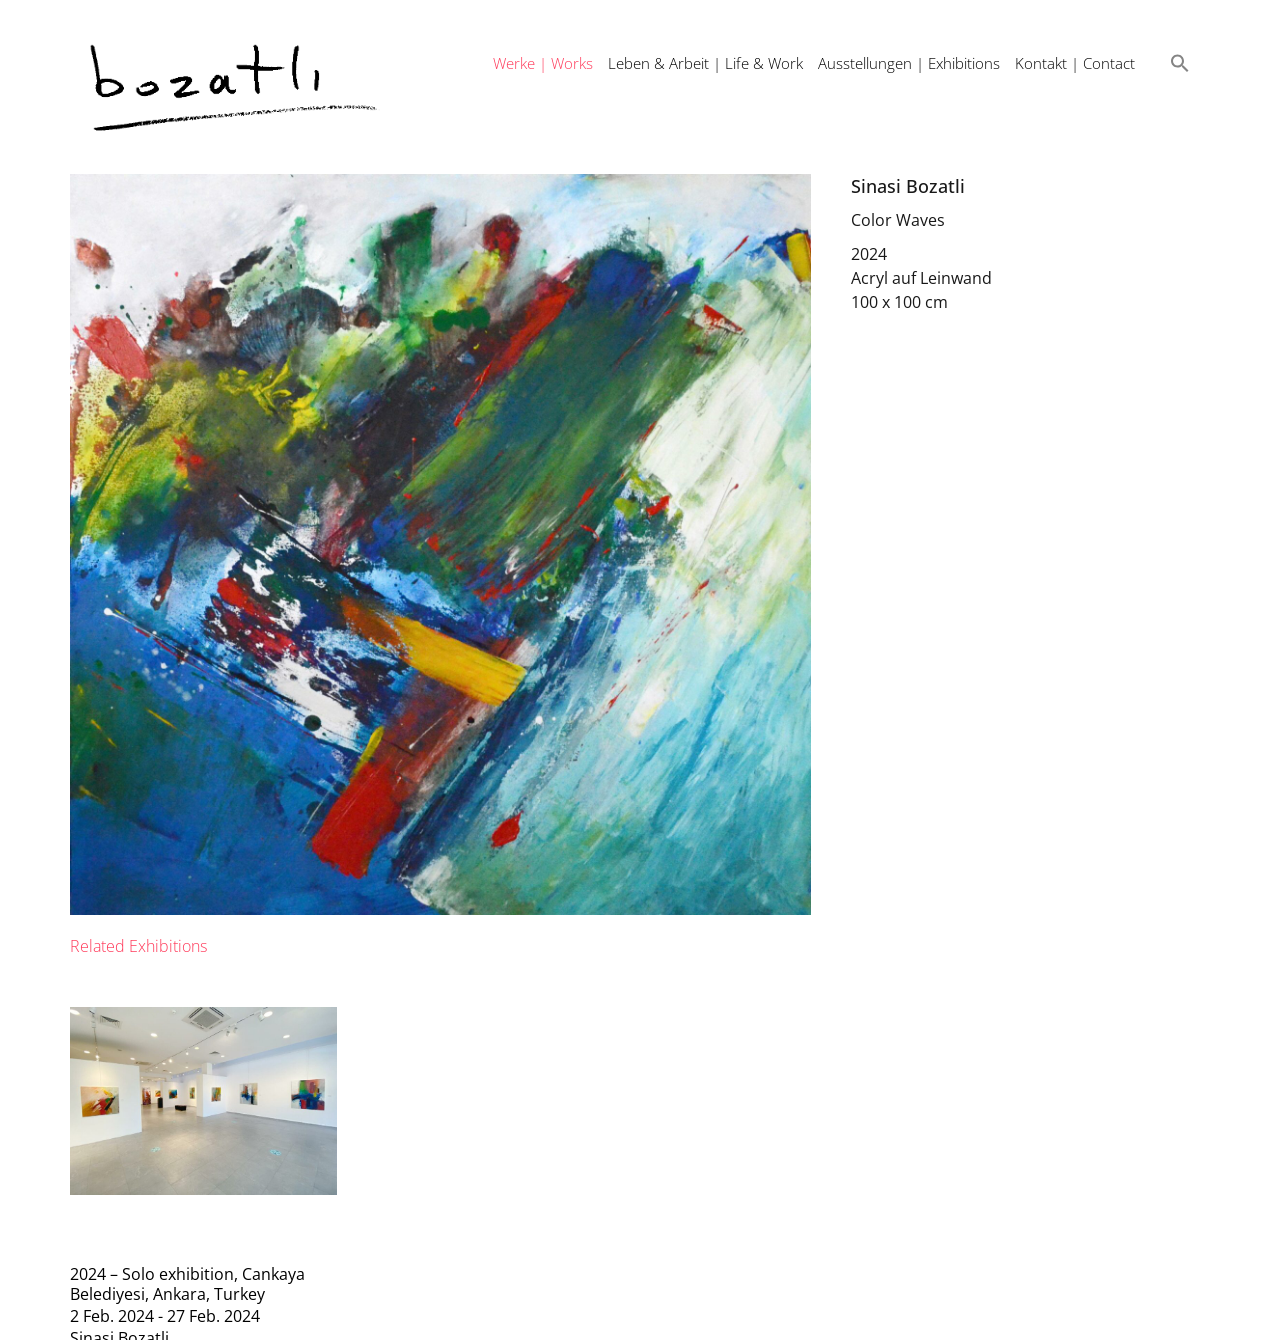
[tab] (138, 946)
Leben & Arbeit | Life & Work (705, 63)
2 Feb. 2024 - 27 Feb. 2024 (165, 1316)
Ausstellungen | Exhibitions (909, 63)
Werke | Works (543, 63)
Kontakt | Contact (1075, 63)
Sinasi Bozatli (908, 186)
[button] (1180, 63)
